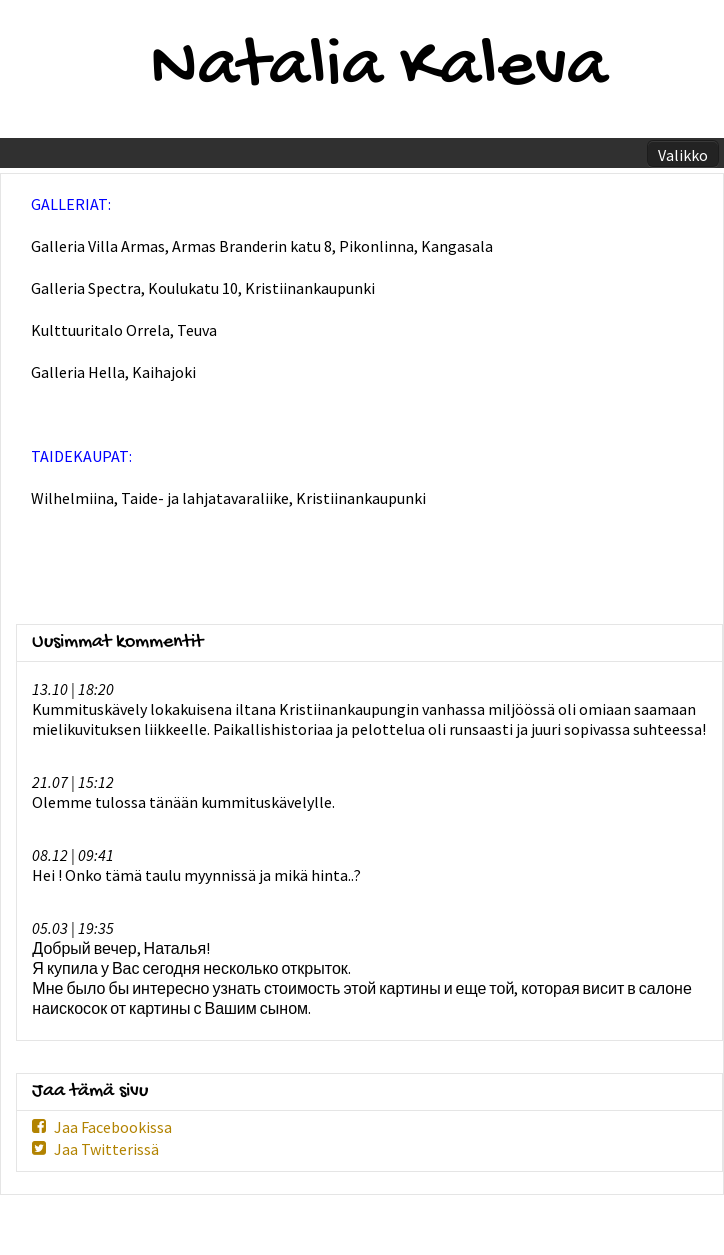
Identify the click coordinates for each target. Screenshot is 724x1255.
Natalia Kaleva (379, 69)
